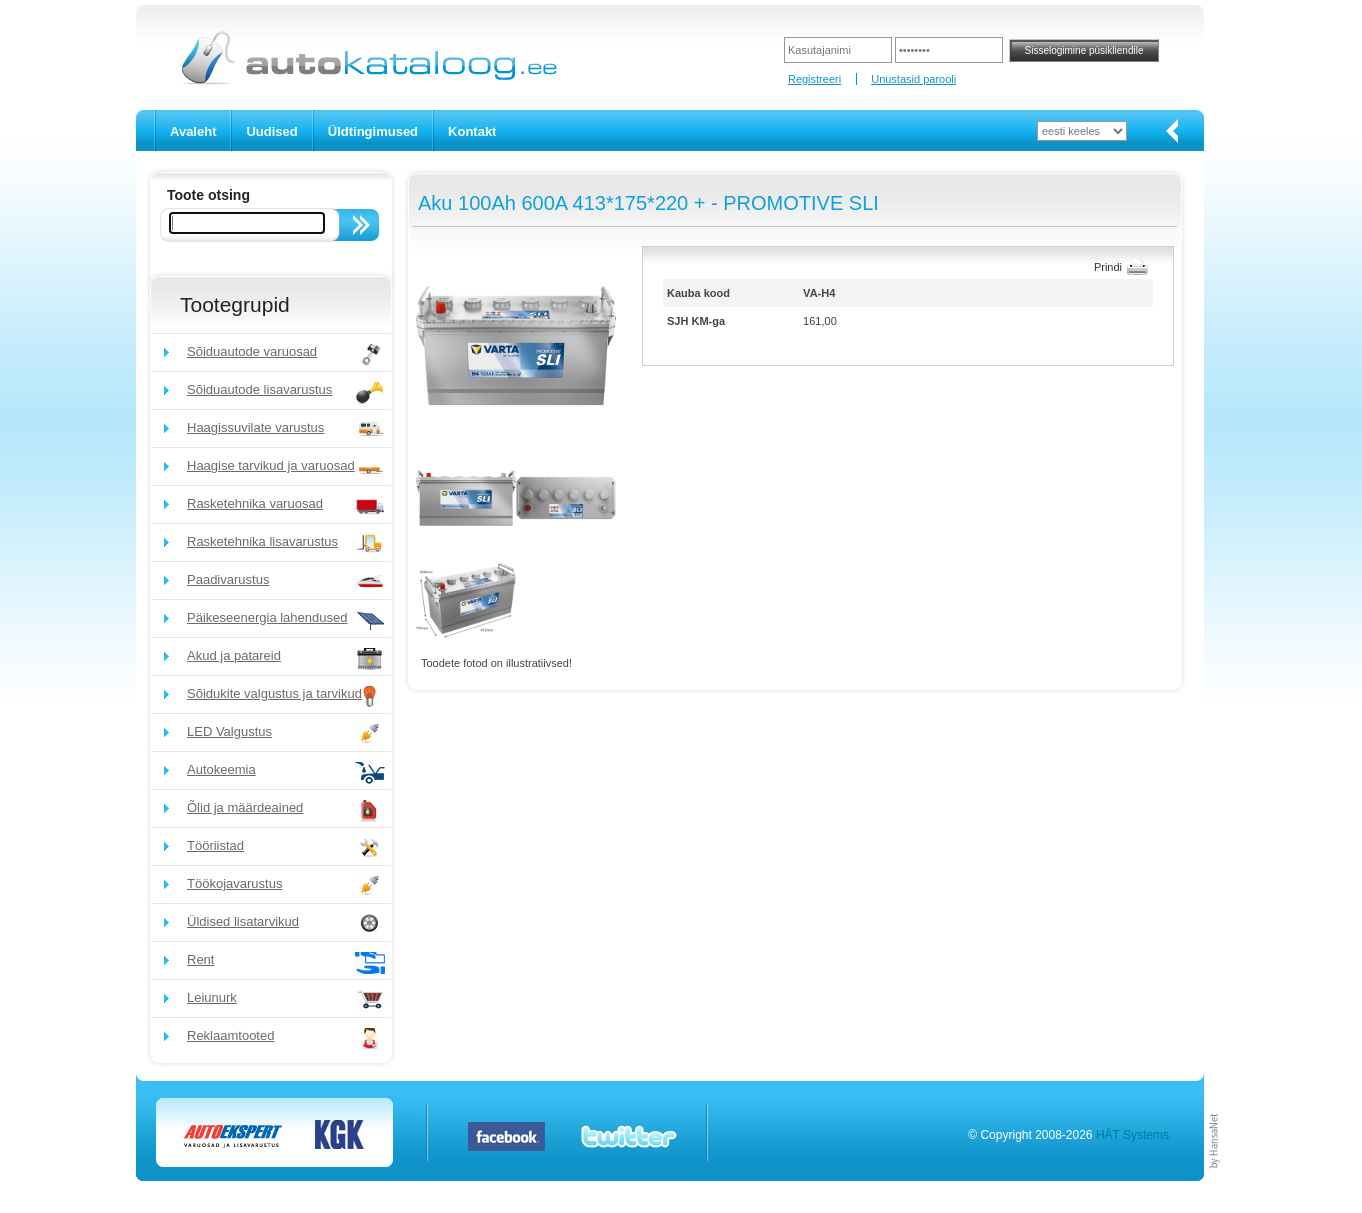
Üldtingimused (373, 131)
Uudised (271, 131)
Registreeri (814, 79)
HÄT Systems (1132, 1135)
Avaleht (193, 131)
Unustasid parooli (913, 79)
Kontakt (472, 131)
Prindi (1108, 267)
